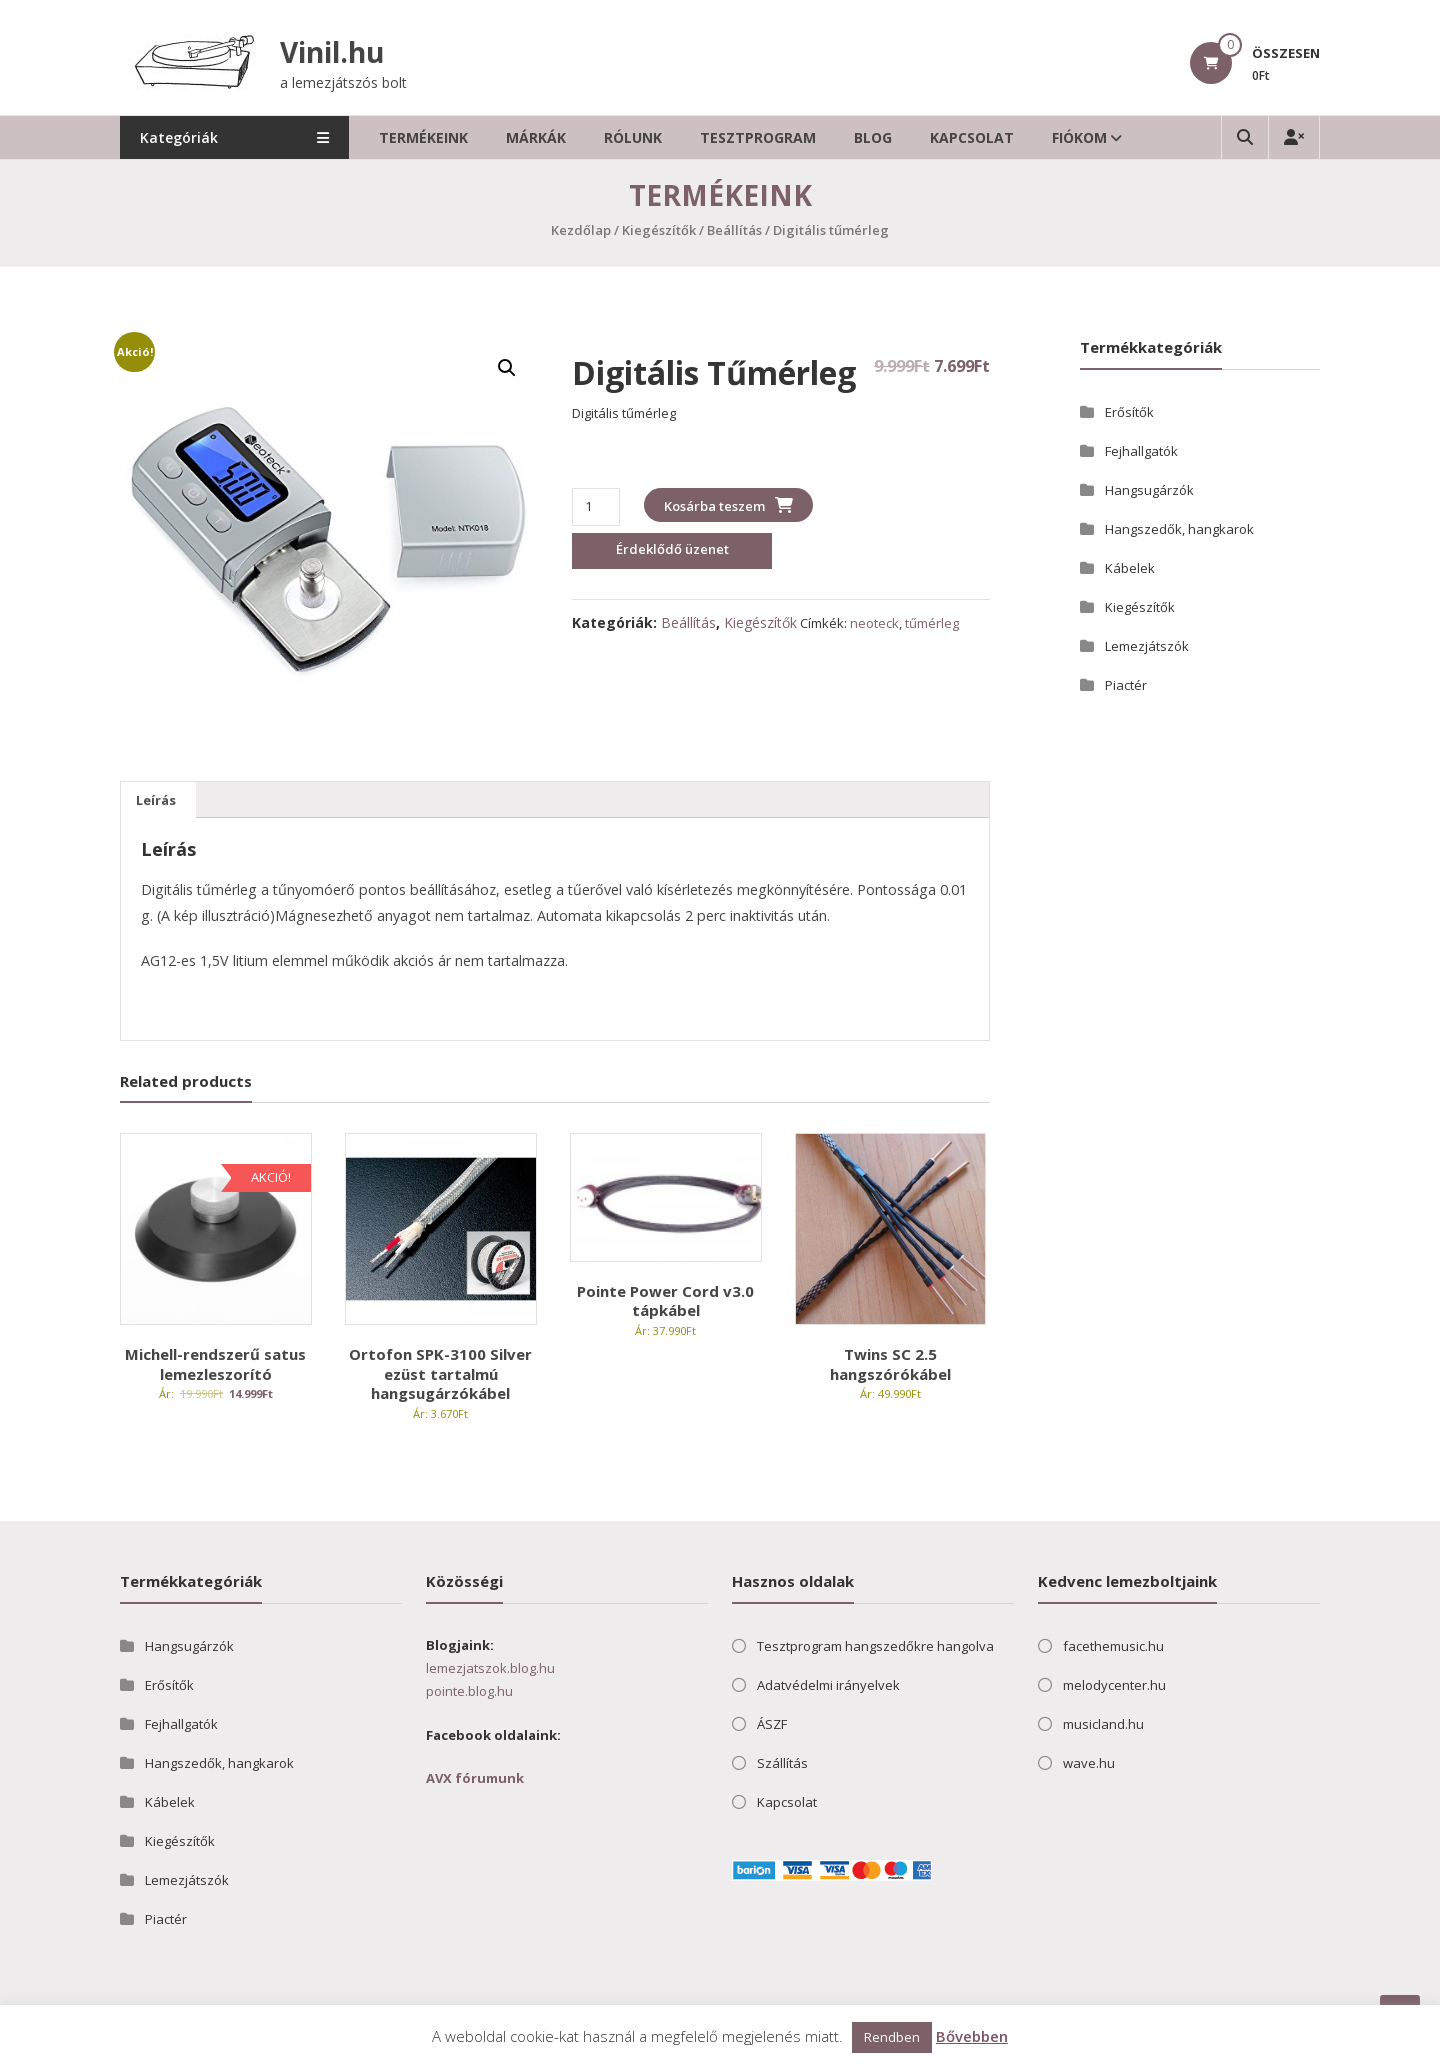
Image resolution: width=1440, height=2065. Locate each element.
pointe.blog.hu (469, 1691)
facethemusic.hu (1113, 1646)
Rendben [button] (892, 2037)
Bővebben (972, 2036)
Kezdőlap (581, 230)
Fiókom (1080, 137)
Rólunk (634, 137)
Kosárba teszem (714, 506)
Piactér (1126, 685)
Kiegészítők (659, 230)
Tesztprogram (759, 137)
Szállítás (782, 1763)
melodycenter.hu (1114, 1685)
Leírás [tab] (156, 800)
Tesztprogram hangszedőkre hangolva (875, 1646)
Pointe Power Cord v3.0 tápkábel (665, 1301)
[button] (507, 368)
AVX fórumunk (475, 1778)
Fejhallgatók (1141, 451)
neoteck (874, 623)
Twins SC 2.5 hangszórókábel (890, 1364)
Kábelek (1130, 568)
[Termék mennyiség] (595, 506)
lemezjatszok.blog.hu (490, 1668)
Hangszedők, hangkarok (1179, 529)
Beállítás (734, 230)
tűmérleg (932, 623)
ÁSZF (772, 1724)
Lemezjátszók (1147, 646)
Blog (874, 137)
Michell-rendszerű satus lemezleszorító (215, 1364)
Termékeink (424, 137)
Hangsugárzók (1149, 490)
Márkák (537, 137)
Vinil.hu (332, 52)
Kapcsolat (973, 137)
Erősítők (1129, 412)
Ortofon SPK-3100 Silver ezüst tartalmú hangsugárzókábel (440, 1373)
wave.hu (1089, 1763)
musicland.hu (1103, 1724)
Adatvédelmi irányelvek (828, 1685)
